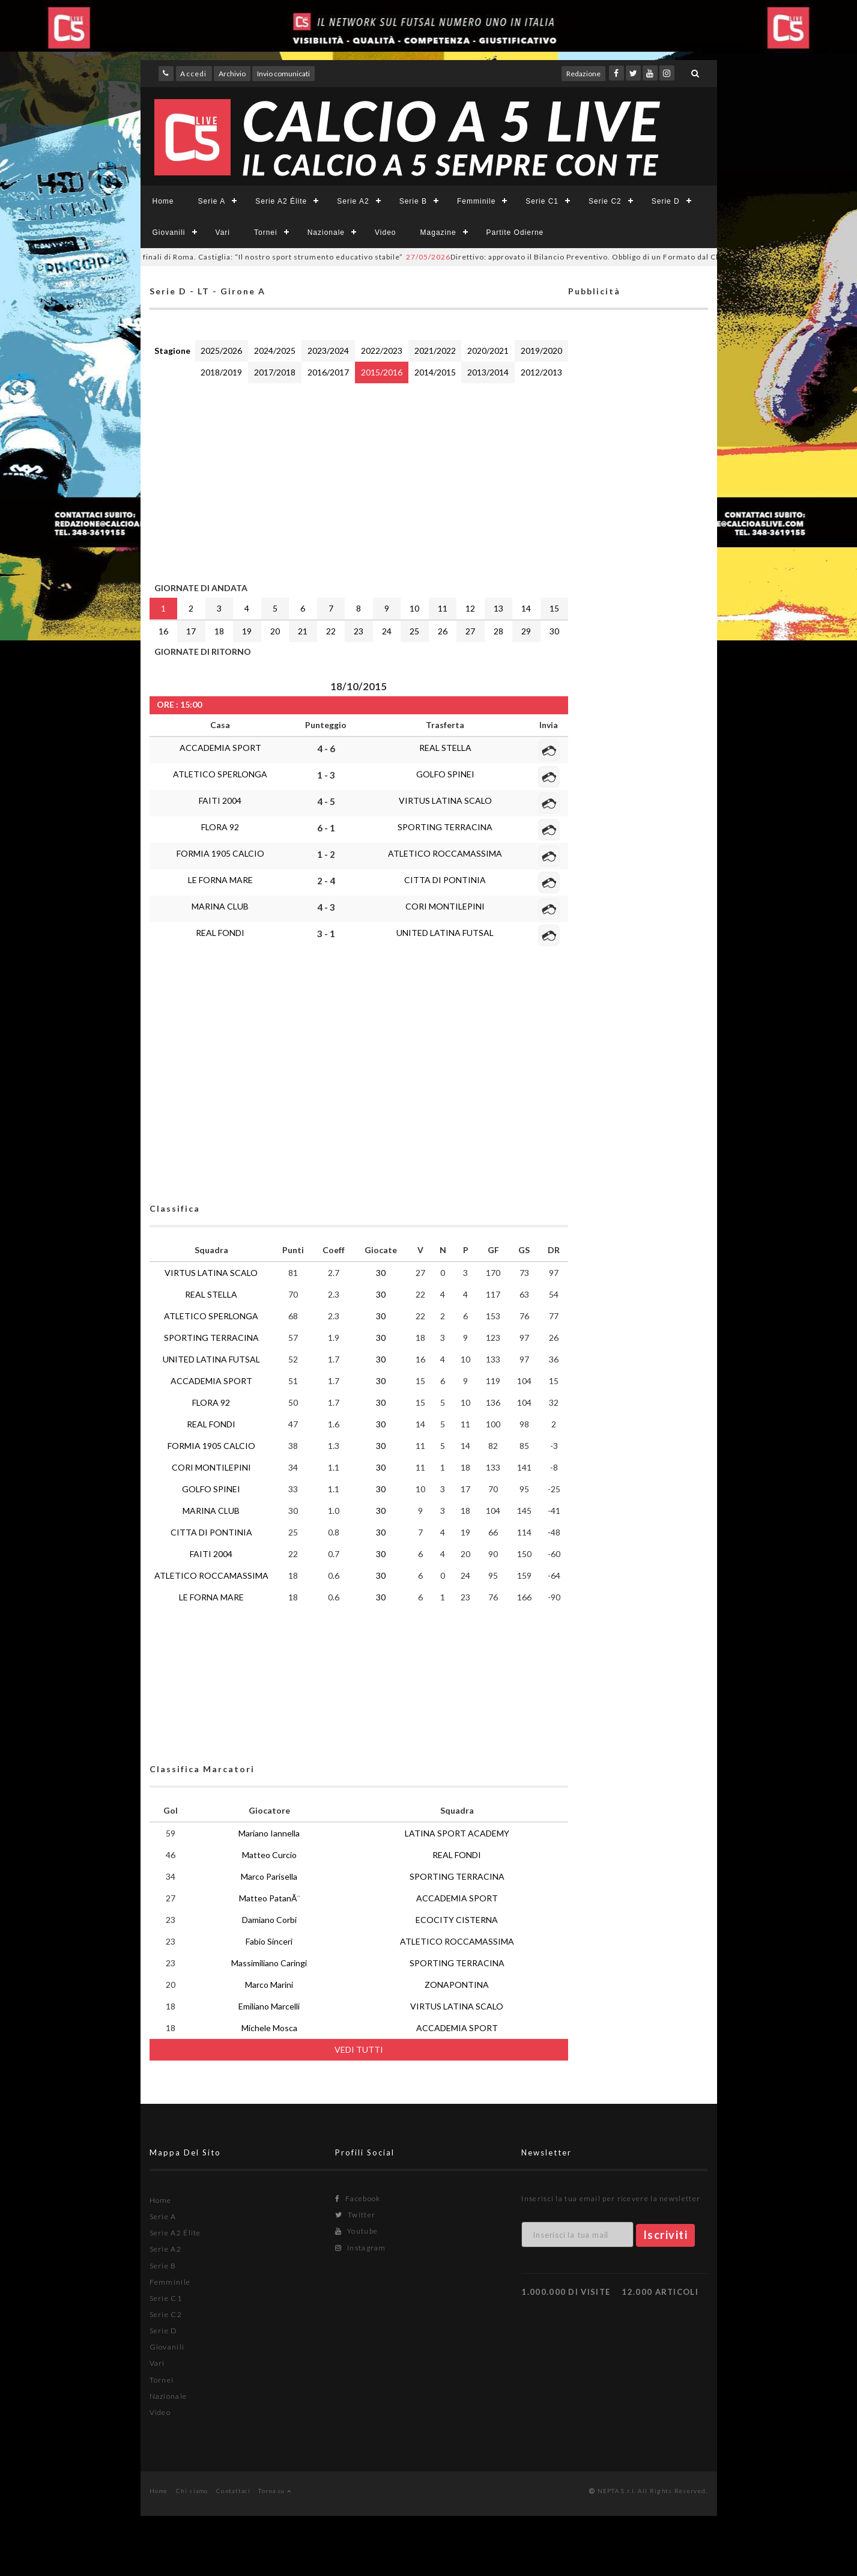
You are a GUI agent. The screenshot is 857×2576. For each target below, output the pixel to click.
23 (358, 631)
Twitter (355, 2214)
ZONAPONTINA (457, 1984)
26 (442, 631)
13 (498, 608)
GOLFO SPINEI (445, 774)
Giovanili (169, 232)
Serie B (413, 201)
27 (470, 631)
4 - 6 (326, 748)
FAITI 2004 (220, 800)
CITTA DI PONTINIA (445, 880)
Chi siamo (192, 2490)
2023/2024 (328, 350)
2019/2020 (541, 350)
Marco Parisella (269, 1876)
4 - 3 (326, 907)
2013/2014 (488, 372)
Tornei (265, 232)
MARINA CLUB (220, 906)
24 (387, 631)
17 (191, 631)
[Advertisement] (359, 480)
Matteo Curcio (269, 1855)
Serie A (212, 201)
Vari (223, 232)
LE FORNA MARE (220, 880)
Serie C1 (542, 201)
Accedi (193, 73)
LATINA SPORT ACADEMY (457, 1833)
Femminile (476, 201)
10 (414, 608)
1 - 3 (326, 775)
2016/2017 (328, 372)
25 (414, 631)
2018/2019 (221, 372)
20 (275, 631)
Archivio (232, 73)
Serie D (666, 201)
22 (331, 631)
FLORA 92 (220, 827)
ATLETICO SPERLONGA (220, 774)
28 (498, 631)
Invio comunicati (283, 73)
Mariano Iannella (269, 1833)
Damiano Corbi (269, 1920)
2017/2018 (274, 372)
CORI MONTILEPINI (445, 906)
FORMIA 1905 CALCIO (220, 853)
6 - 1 (326, 827)
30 (554, 631)
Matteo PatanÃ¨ (269, 1898)
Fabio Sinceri (269, 1941)
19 (247, 631)
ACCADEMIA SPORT (220, 748)
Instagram (360, 2247)
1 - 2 (326, 854)
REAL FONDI (220, 933)
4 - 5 (326, 801)
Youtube (356, 2230)
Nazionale (326, 232)
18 (219, 631)
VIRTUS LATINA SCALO (445, 800)
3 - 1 (326, 933)
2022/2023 (381, 350)
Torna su (274, 2490)
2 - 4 (326, 880)
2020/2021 (488, 350)
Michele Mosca (269, 2028)
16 (163, 631)
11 (442, 608)
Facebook (357, 2198)
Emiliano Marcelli (269, 2006)
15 (554, 608)
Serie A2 (353, 201)
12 (470, 608)
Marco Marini (269, 1984)
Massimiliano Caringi (269, 1963)
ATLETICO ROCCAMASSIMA (445, 853)
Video (385, 232)
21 (302, 631)
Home (163, 201)
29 (526, 631)
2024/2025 (274, 350)
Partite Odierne (515, 232)
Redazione (583, 73)
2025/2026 (221, 350)
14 (526, 608)
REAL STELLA (445, 748)
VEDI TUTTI (359, 2049)
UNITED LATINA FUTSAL (445, 933)
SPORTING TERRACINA (445, 827)
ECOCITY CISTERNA (457, 1920)
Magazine (438, 232)
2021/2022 (435, 350)
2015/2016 (381, 372)
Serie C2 (605, 201)
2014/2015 (435, 372)
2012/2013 (541, 372)
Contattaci (233, 2490)
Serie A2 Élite (281, 201)
